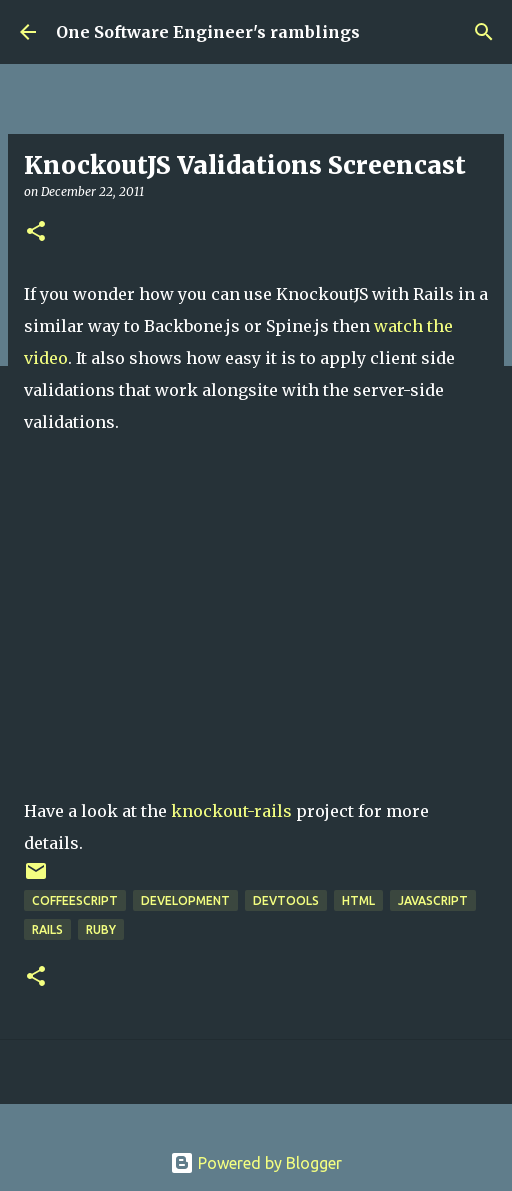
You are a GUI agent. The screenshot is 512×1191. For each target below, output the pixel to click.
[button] (36, 232)
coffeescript (75, 900)
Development (185, 900)
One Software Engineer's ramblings (208, 32)
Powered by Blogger (256, 1163)
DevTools (286, 900)
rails (47, 929)
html (358, 900)
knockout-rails (231, 811)
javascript (433, 900)
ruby (101, 929)
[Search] (484, 32)
